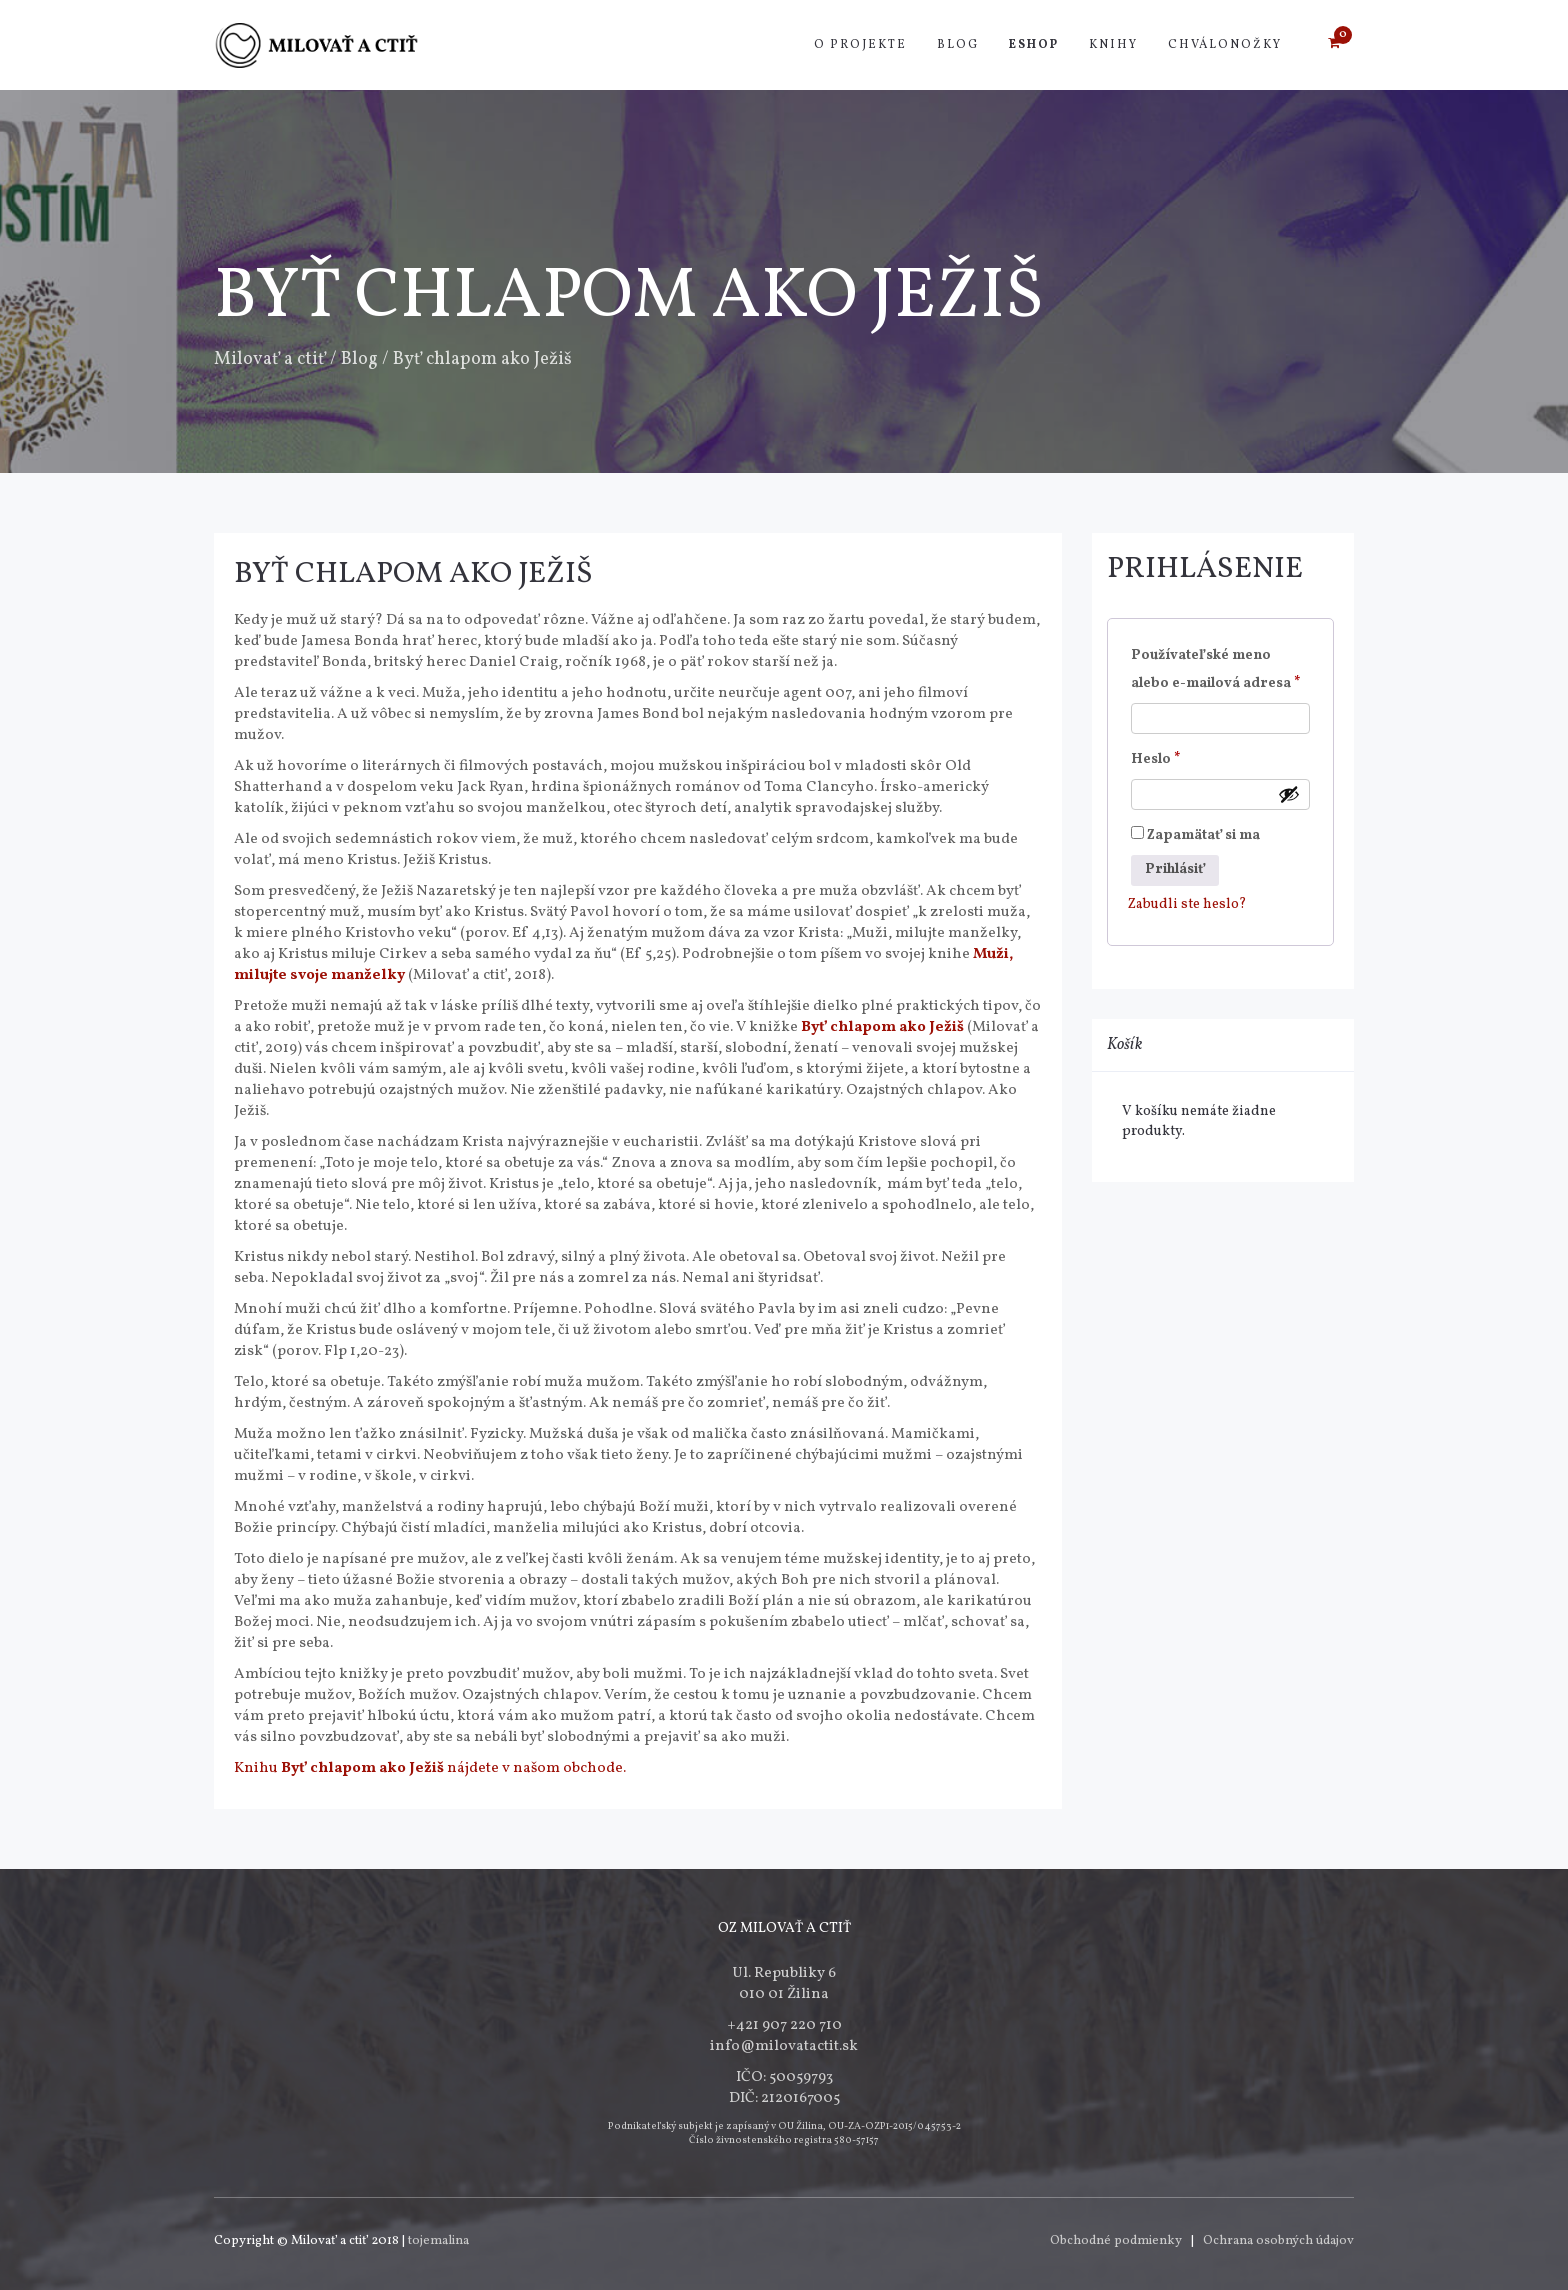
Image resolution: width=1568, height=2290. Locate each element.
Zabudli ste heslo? (1187, 904)
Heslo (1184, 757)
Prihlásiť (1175, 869)
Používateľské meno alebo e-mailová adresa (1221, 669)
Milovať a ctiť (270, 359)
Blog (958, 45)
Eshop (1034, 45)
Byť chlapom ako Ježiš (413, 574)
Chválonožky (1225, 45)
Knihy (1113, 45)
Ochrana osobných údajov (1278, 2241)
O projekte (860, 45)
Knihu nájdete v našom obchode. (430, 1768)
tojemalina (438, 2241)
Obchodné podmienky (1116, 2241)
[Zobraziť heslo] (1289, 794)
